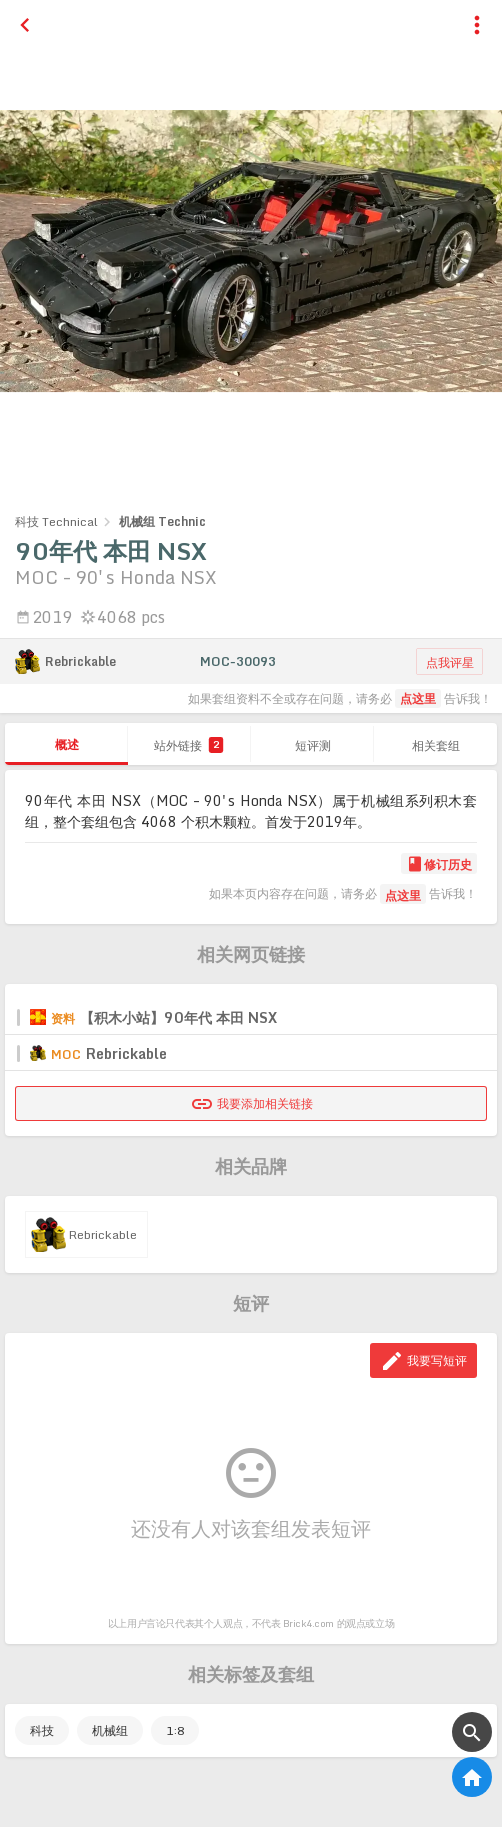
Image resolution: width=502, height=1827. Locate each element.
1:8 (175, 1730)
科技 (42, 1730)
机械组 (110, 1730)
